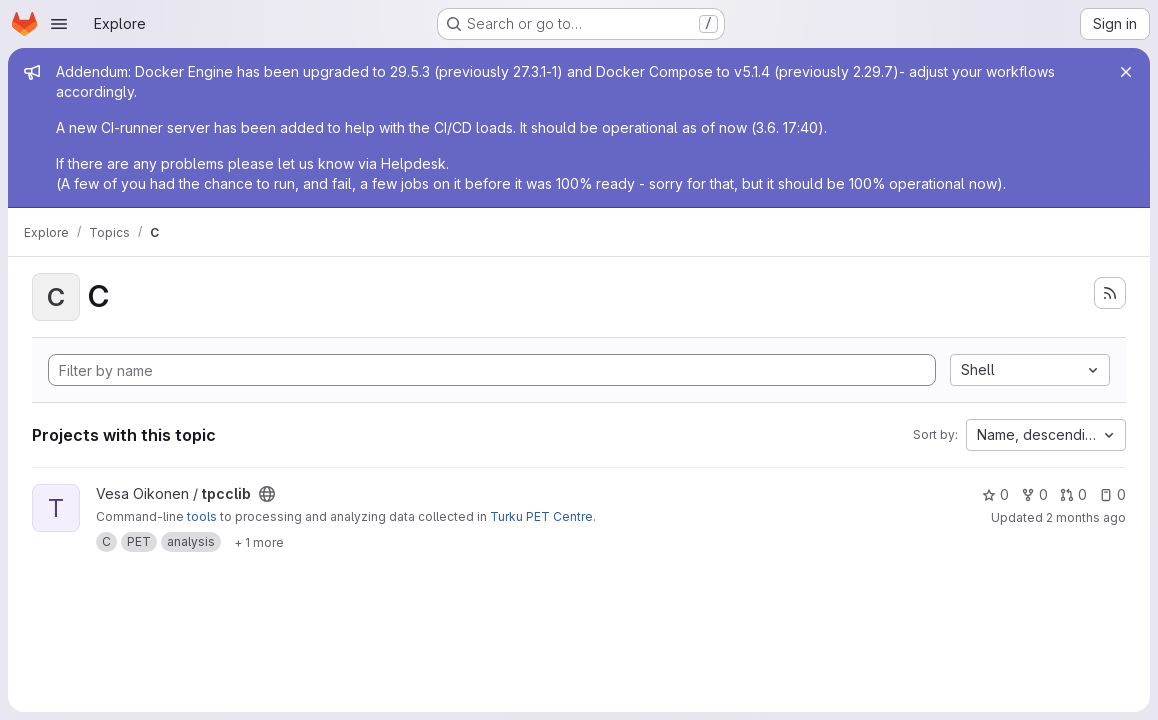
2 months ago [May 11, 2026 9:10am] (1086, 517)
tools (202, 516)
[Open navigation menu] (59, 24)
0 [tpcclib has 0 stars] (995, 494)
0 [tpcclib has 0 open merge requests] (1073, 494)
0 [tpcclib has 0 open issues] (1112, 494)
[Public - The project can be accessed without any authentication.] (267, 494)
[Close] (1126, 72)
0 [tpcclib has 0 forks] (1034, 494)
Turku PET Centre (541, 516)
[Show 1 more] (259, 542)
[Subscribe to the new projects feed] (1110, 293)
